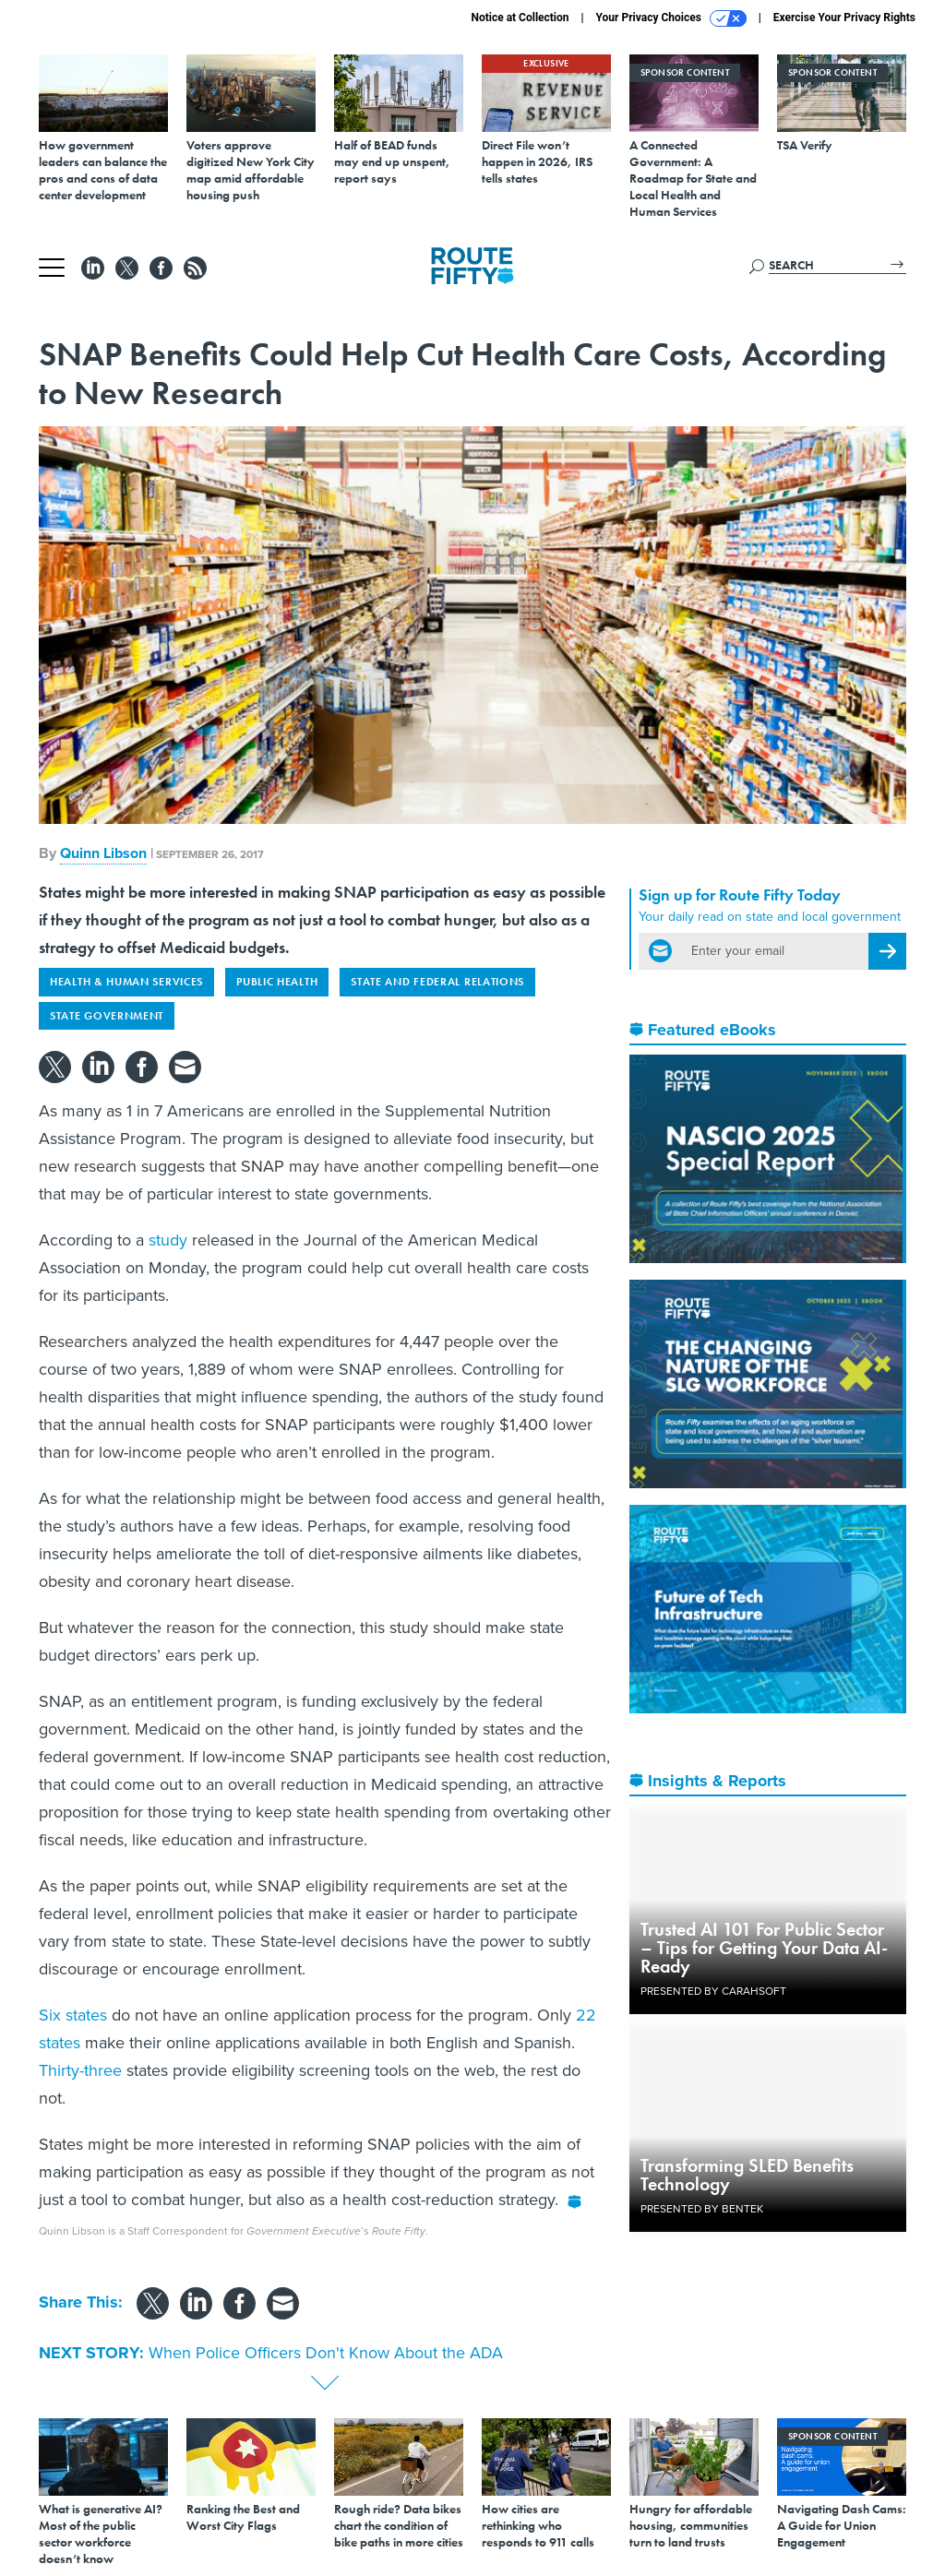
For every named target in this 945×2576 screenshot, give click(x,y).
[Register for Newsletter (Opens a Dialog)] (887, 951)
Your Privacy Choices (671, 18)
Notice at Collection (519, 17)
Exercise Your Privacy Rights (844, 17)
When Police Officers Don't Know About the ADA (326, 2353)
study (168, 1240)
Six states (73, 2015)
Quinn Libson (103, 853)
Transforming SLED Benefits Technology (747, 2174)
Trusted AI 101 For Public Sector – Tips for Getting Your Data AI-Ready (764, 1947)
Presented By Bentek (701, 2208)
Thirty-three (80, 2070)
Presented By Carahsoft (713, 1991)
